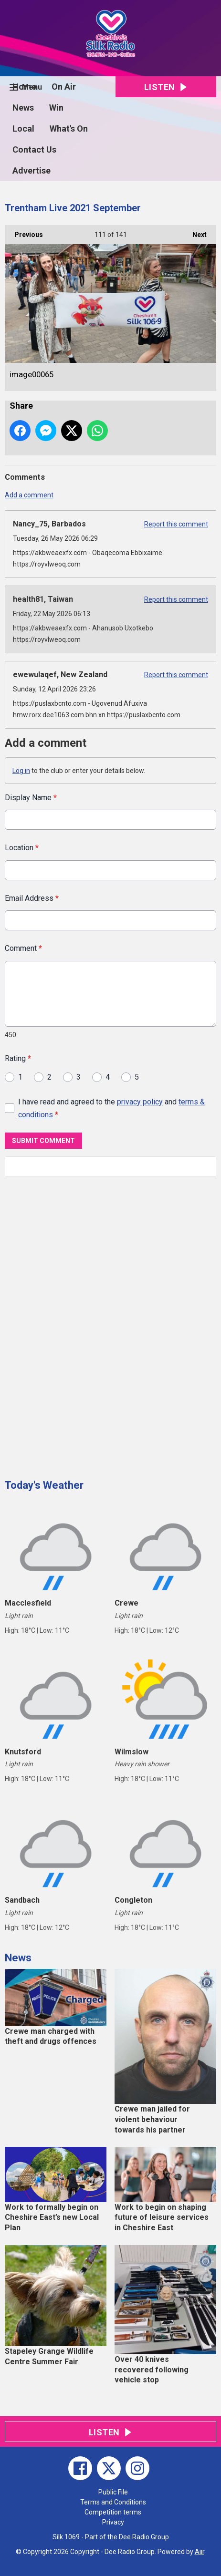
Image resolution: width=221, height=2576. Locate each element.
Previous (24, 231)
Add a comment (29, 495)
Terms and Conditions (113, 2502)
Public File (113, 2492)
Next (195, 231)
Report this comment (176, 524)
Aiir (199, 2551)
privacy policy (140, 1101)
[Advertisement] (76, 1324)
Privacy (113, 2522)
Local (23, 129)
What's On (69, 129)
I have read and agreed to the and (111, 1108)
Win (56, 108)
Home (24, 87)
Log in (21, 770)
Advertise (31, 170)
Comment (23, 948)
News (23, 108)
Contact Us (34, 149)
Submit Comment (43, 1140)
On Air (64, 87)
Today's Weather (44, 1485)
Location (22, 847)
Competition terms (112, 2512)
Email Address (32, 897)
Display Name (31, 797)
